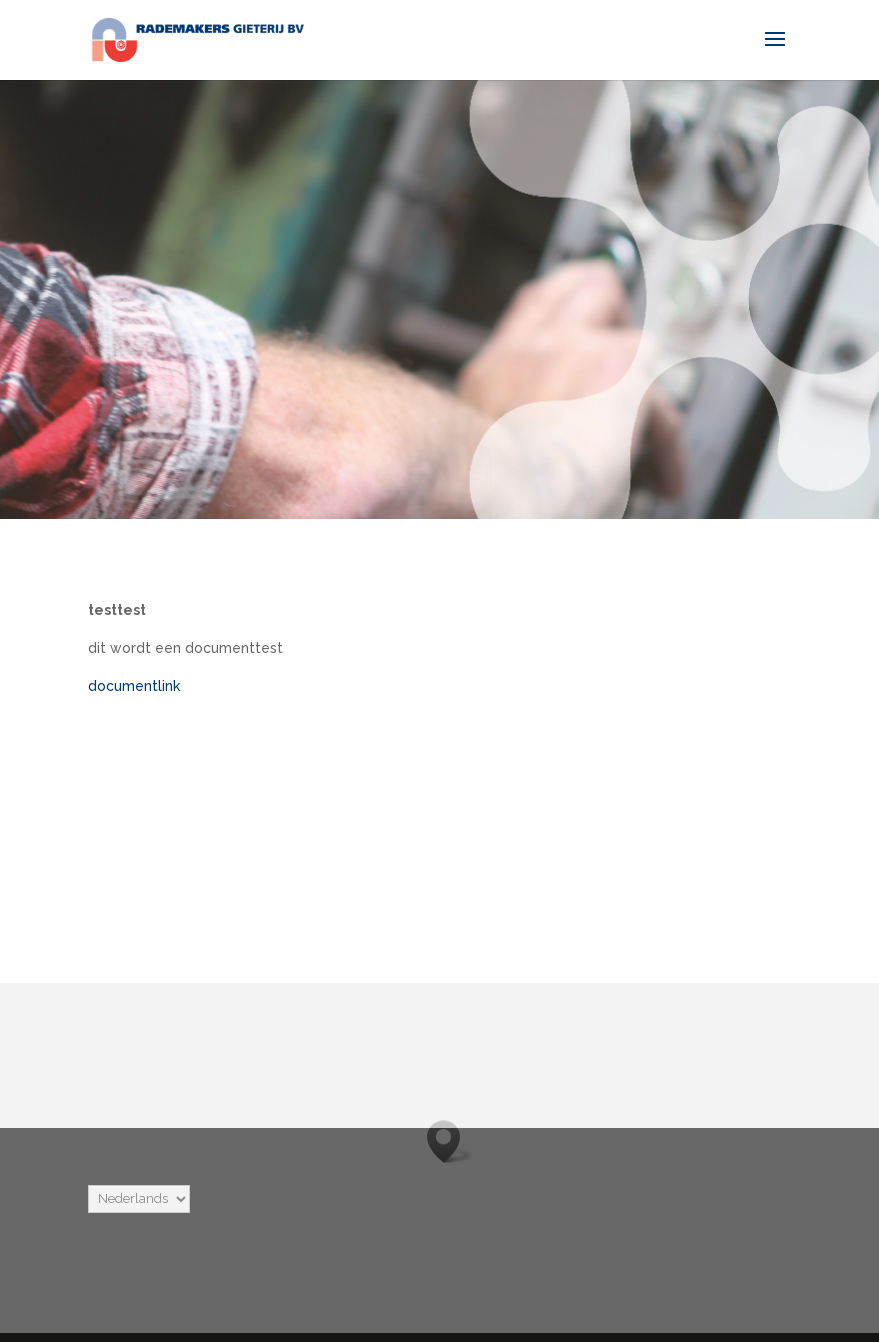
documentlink (134, 686)
